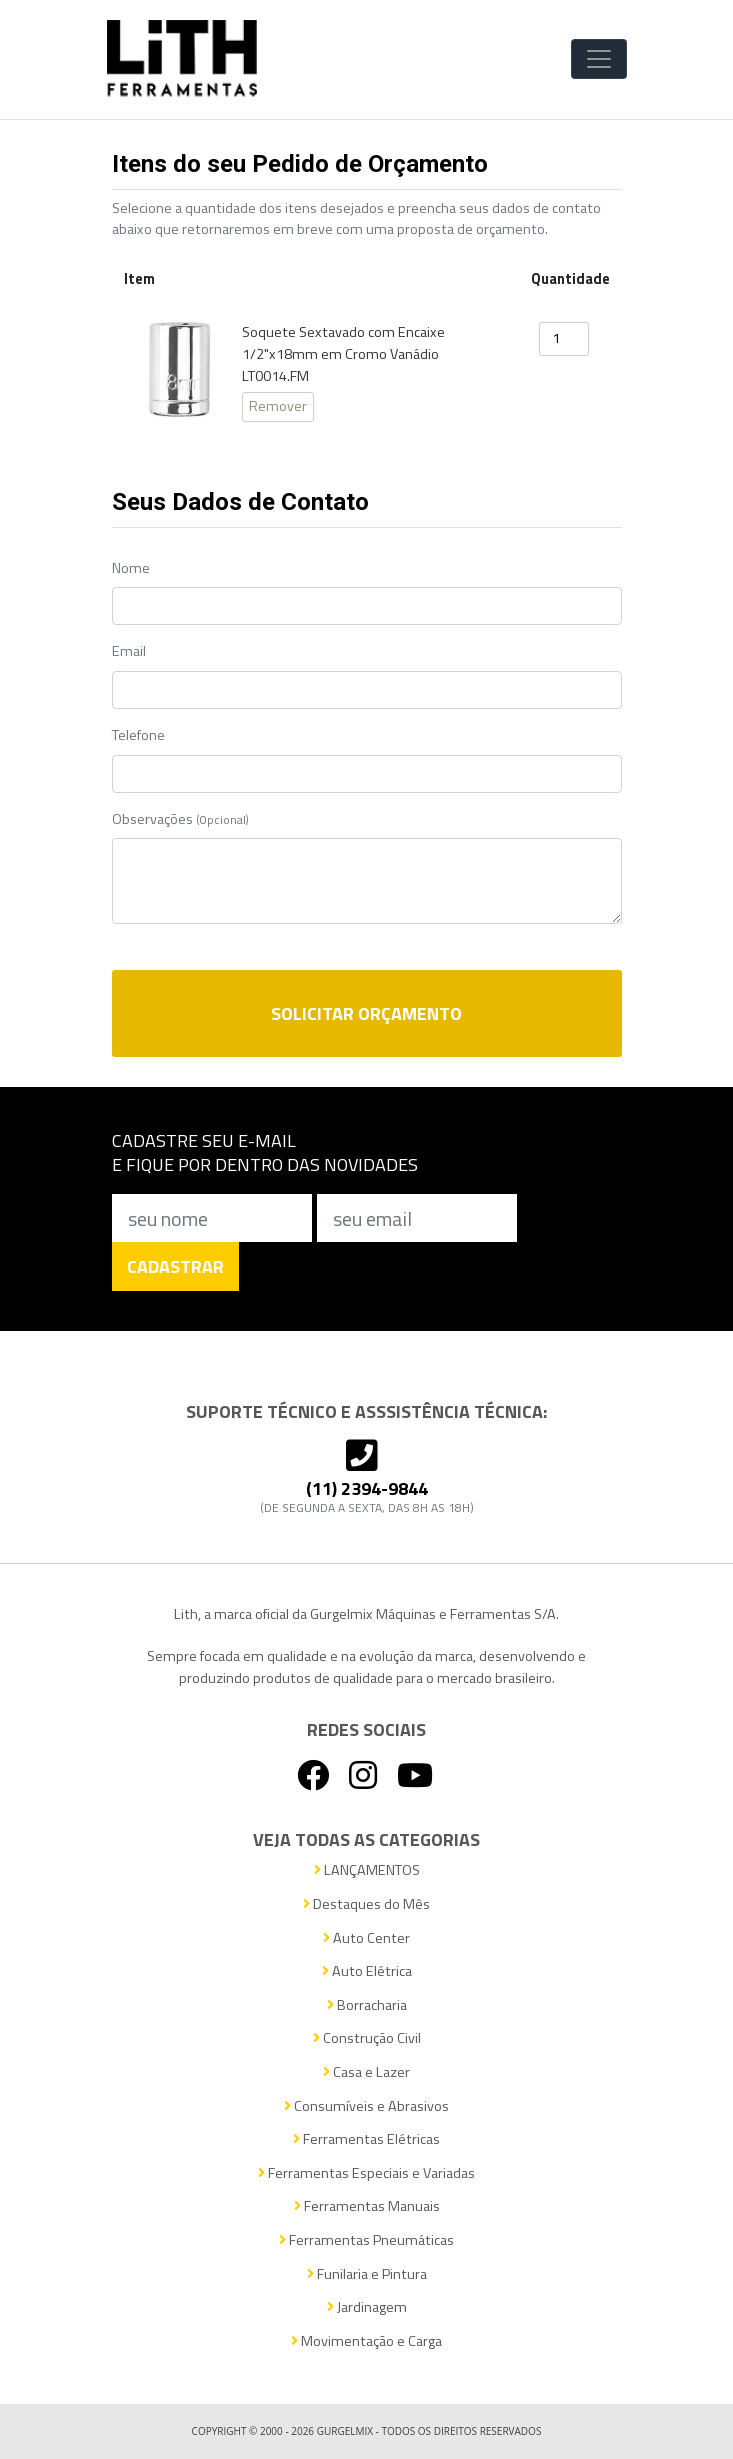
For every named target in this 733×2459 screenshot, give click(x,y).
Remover (278, 406)
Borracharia (367, 2005)
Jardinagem (367, 2307)
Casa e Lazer (366, 2072)
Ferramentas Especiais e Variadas (366, 2173)
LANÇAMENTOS (367, 1870)
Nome (131, 568)
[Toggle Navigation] (599, 59)
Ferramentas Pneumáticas (366, 2240)
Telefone (138, 735)
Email (129, 651)
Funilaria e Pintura (367, 2274)
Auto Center (366, 1938)
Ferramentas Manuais (367, 2206)
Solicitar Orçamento (366, 1013)
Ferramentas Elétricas (366, 2139)
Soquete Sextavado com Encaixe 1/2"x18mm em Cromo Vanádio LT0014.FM (343, 354)
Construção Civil (367, 2038)
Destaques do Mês (366, 1904)
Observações (180, 819)
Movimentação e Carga (366, 2341)
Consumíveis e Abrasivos (366, 2106)
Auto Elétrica (367, 1971)
